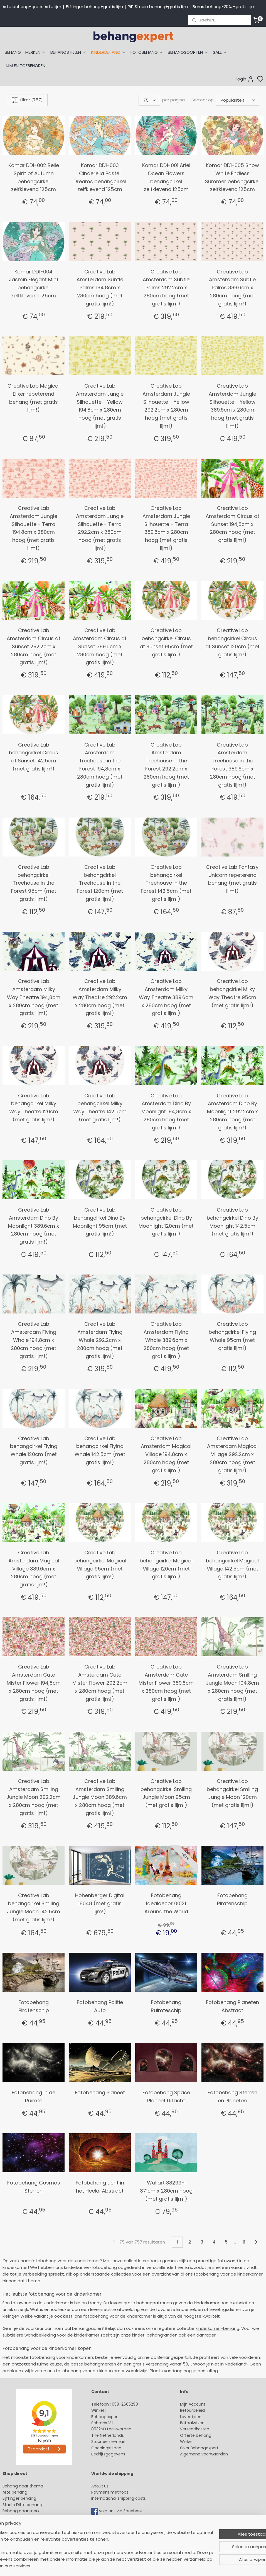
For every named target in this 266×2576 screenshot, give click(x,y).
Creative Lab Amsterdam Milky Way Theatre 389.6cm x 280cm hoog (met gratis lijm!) (166, 997)
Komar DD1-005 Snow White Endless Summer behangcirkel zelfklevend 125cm (232, 177)
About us (100, 2486)
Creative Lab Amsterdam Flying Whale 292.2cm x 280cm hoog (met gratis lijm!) (99, 1339)
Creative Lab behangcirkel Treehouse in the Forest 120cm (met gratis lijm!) (100, 882)
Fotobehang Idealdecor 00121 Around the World (166, 1903)
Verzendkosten (194, 2429)
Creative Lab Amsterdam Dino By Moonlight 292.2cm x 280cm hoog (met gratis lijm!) (232, 1111)
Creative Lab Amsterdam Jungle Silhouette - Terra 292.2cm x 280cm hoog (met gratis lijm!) (100, 528)
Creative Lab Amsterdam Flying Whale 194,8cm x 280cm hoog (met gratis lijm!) (33, 1339)
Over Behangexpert (199, 2448)
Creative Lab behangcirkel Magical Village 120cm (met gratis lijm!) (166, 1564)
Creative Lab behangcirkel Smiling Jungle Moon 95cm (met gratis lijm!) (166, 1793)
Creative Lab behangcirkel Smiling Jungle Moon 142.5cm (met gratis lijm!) (33, 1907)
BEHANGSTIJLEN (68, 52)
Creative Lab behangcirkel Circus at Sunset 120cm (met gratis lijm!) (232, 642)
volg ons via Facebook (121, 2511)
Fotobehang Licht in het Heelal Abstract (100, 2186)
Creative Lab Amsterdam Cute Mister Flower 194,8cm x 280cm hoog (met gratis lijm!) (34, 1682)
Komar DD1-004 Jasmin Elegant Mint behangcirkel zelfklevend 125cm (33, 283)
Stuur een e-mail (108, 2441)
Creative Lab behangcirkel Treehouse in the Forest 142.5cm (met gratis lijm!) (166, 882)
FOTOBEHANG (146, 52)
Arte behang (15, 2492)
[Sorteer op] (237, 100)
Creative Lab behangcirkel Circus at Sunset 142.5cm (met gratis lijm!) (33, 756)
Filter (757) (27, 100)
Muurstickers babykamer (27, 2523)
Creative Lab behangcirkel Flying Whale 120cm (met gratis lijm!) (33, 1450)
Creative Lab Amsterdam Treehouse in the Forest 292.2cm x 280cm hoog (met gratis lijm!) (166, 764)
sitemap (174, 2565)
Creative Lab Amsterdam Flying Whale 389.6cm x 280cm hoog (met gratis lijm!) (166, 1339)
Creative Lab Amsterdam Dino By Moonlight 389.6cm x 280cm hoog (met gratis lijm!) (33, 1225)
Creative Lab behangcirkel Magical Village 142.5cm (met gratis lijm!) (232, 1564)
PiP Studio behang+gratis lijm (158, 6)
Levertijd (188, 2417)
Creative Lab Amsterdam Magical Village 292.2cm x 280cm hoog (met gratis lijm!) (232, 1454)
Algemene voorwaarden (204, 2454)
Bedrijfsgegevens (108, 2454)
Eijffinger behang (19, 2498)
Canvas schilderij (19, 2542)
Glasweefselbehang (22, 2529)
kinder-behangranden (155, 2335)
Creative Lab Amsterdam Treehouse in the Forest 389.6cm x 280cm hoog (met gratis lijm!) (232, 764)
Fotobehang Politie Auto (100, 2006)
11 (244, 2242)
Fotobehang (15, 2536)
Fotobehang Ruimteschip (166, 2006)
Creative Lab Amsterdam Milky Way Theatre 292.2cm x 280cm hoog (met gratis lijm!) (100, 997)
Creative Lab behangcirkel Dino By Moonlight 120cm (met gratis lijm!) (166, 1221)
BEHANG (13, 52)
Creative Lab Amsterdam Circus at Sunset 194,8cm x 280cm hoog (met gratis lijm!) (232, 524)
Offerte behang (195, 2435)
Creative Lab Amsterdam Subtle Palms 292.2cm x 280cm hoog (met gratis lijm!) (166, 287)
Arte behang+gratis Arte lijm (32, 6)
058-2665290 (125, 2404)
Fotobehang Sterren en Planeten (232, 2096)
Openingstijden (106, 2448)
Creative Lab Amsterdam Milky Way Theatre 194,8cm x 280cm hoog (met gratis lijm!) (33, 997)
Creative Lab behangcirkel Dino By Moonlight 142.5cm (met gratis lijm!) (232, 1221)
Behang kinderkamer (23, 2517)
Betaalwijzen (192, 2423)
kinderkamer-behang (217, 2328)
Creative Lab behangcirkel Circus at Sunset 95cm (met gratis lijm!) (166, 642)
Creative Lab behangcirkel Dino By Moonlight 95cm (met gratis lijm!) (100, 1221)
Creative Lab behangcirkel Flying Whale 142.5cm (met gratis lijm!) (100, 1450)
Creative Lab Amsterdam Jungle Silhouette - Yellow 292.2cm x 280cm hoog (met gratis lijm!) (166, 405)
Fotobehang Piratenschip (232, 1899)
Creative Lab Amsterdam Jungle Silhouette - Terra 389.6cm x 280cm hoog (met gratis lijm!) (166, 528)
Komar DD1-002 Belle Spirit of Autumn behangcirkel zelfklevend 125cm (33, 177)
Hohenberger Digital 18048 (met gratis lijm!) (99, 1903)
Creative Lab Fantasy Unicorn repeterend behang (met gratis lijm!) (232, 878)
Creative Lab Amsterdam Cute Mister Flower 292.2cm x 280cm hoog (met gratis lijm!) (99, 1682)
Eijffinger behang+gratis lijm (94, 6)
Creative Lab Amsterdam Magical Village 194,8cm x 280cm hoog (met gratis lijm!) (166, 1454)
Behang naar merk (21, 2511)
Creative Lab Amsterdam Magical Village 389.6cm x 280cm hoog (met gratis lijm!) (33, 1568)
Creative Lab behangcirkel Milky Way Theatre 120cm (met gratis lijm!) (33, 1107)
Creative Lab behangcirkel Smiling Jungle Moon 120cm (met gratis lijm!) (232, 1793)
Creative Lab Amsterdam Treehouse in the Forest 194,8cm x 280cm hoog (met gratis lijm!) (99, 764)
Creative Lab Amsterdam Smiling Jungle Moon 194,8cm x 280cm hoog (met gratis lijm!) (232, 1682)
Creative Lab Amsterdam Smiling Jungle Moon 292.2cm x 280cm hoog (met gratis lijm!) (33, 1797)
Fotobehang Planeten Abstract (232, 2006)
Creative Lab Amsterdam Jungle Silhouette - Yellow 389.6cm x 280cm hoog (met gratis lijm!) (232, 405)
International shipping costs (118, 2498)
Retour (186, 2410)
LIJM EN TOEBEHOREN (25, 66)
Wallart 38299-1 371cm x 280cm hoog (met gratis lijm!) (166, 2190)
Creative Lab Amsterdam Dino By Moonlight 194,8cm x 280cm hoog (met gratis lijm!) (166, 1111)
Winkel (186, 2441)
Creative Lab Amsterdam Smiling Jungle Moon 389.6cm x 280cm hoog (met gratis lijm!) (100, 1797)
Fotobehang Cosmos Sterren (33, 2186)
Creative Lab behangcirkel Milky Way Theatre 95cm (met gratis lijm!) (232, 993)
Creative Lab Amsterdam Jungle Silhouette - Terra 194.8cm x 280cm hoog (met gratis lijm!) (33, 528)
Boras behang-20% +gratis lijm (224, 6)
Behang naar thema (23, 2486)
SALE (220, 52)
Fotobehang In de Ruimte (33, 2096)
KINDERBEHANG (108, 52)
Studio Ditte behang (22, 2504)
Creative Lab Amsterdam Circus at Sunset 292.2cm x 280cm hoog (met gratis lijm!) (33, 646)
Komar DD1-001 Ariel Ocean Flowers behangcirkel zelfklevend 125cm (166, 177)
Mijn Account (192, 2404)
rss (185, 2565)
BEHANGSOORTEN (188, 52)
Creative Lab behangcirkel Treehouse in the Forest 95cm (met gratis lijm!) (33, 882)
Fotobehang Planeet (100, 2092)
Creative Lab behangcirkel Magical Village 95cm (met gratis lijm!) (99, 1564)
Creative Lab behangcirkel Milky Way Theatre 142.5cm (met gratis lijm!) (100, 1107)
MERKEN (35, 52)
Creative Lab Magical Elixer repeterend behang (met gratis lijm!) (34, 397)
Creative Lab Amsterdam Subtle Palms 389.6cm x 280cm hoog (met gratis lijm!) (232, 287)
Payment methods (110, 2492)
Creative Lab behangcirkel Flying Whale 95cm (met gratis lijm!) (232, 1335)
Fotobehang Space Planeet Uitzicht (166, 2096)
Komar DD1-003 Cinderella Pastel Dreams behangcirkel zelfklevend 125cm (99, 177)
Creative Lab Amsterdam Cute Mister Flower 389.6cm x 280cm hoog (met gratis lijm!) (166, 1682)
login (245, 79)
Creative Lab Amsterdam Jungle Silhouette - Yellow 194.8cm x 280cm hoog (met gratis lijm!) (100, 405)
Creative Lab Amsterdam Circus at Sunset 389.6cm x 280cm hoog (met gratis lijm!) (100, 646)
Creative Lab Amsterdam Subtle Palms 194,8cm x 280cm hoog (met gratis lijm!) (100, 287)
